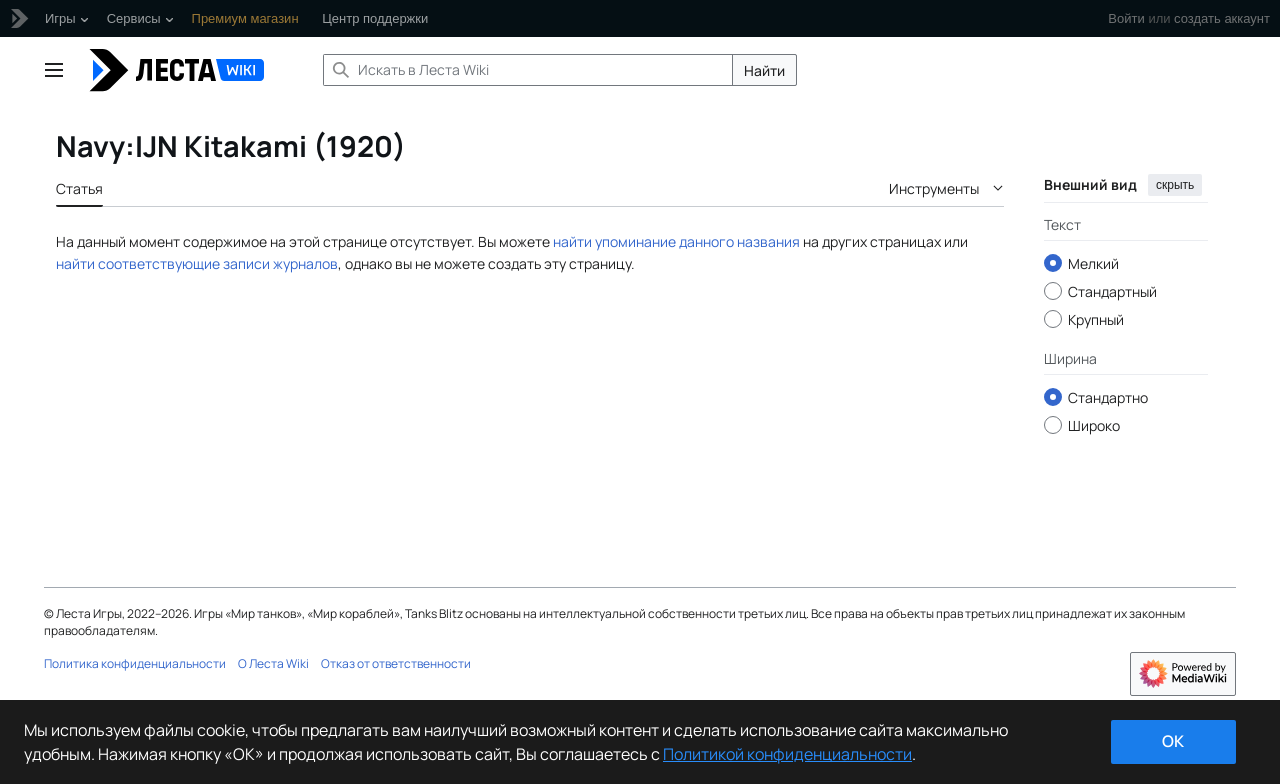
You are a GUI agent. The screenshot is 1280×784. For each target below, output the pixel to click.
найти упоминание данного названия (676, 241)
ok (1173, 741)
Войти (1126, 18)
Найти (764, 70)
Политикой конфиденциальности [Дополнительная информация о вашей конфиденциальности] (787, 754)
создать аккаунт (1222, 18)
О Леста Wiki (273, 663)
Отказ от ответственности (396, 663)
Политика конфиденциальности (135, 663)
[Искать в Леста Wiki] (528, 70)
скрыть (1175, 185)
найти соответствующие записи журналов (197, 263)
